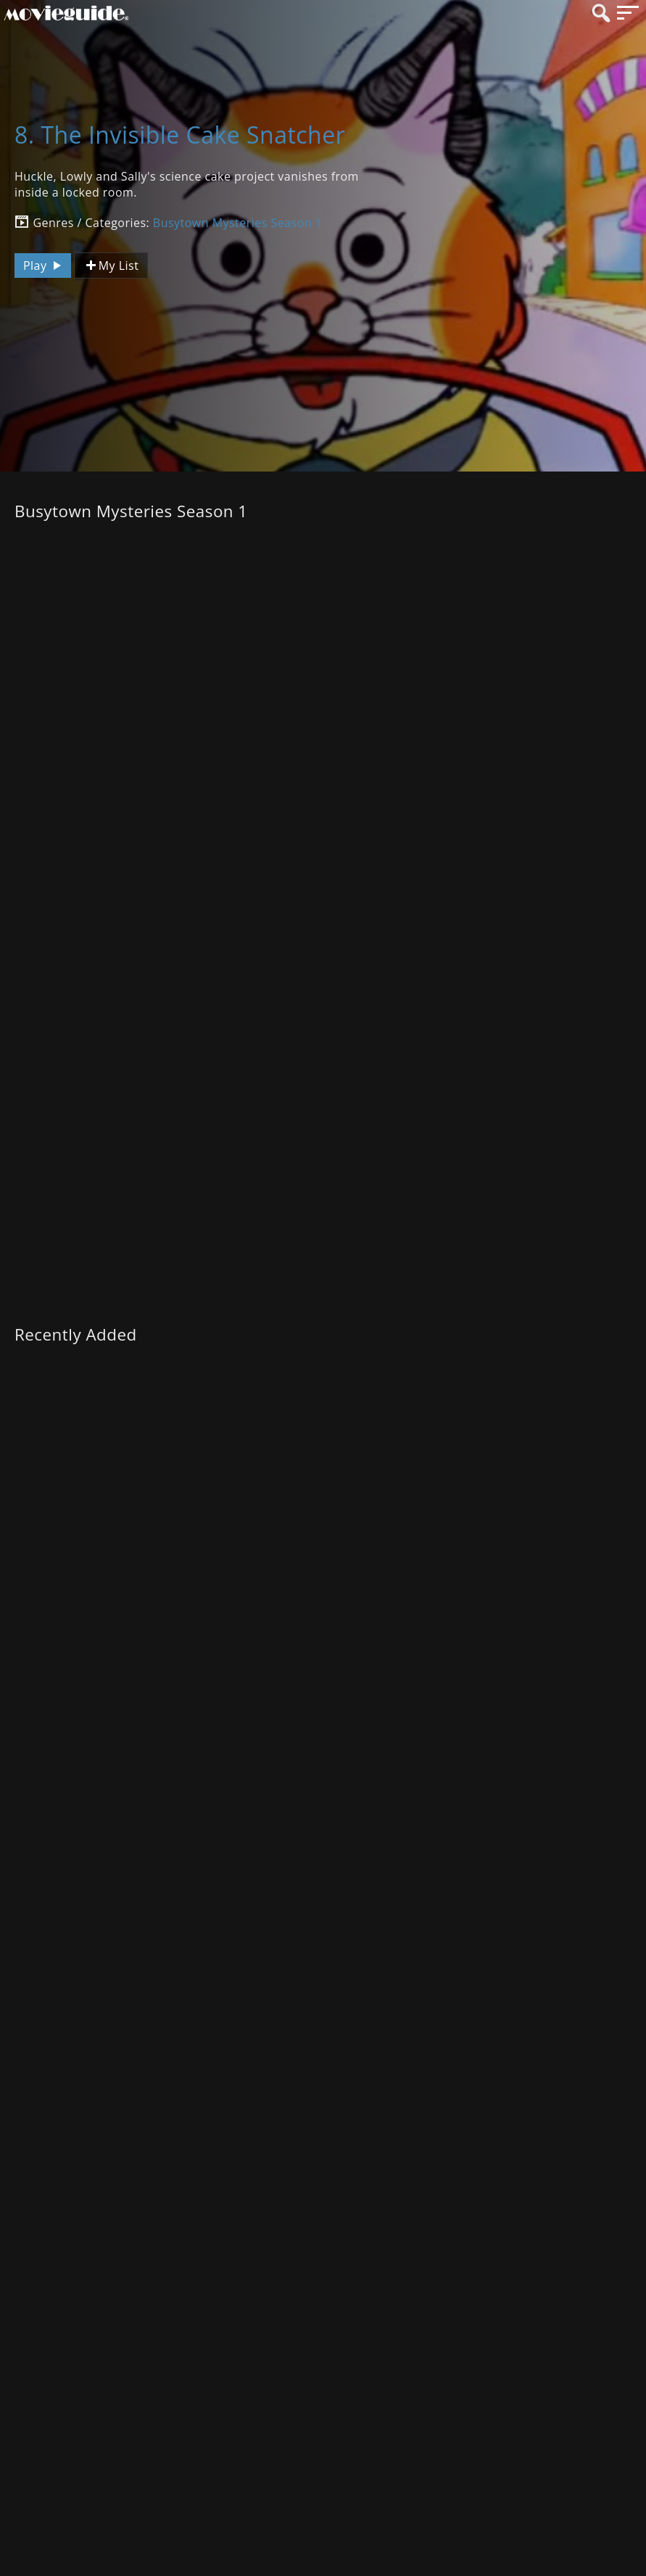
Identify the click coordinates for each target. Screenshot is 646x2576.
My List (110, 266)
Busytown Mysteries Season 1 (238, 223)
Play (44, 265)
